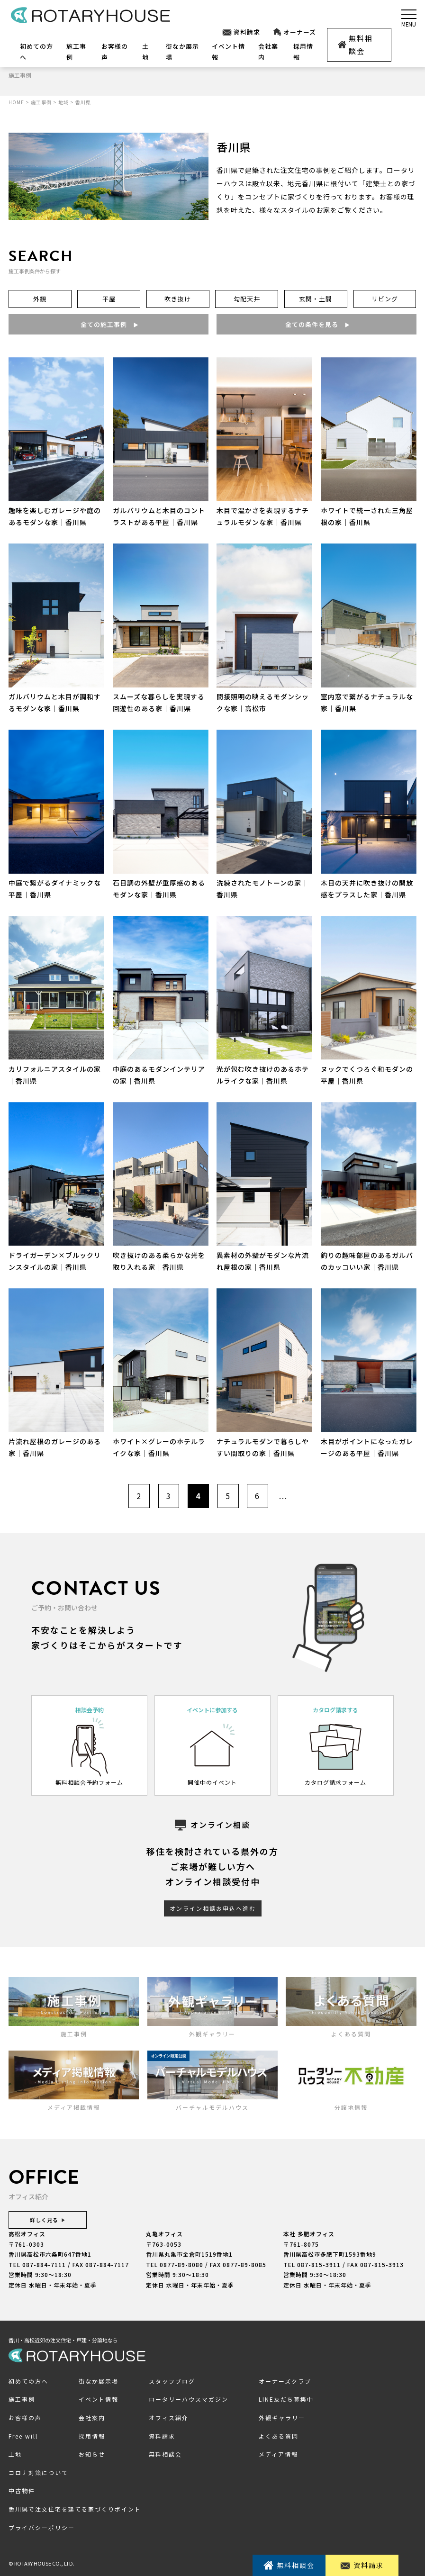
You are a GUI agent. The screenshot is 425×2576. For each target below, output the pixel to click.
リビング (384, 298)
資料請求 (241, 32)
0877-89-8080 (181, 2264)
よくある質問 (278, 2436)
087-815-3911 (319, 2264)
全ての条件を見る (316, 324)
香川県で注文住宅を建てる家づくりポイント (75, 2509)
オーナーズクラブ (285, 2381)
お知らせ (92, 2454)
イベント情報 (98, 2399)
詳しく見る (47, 2219)
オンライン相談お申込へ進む (213, 1909)
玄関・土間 (315, 298)
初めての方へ (28, 2381)
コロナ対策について (38, 2472)
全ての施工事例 (108, 324)
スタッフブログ (172, 2381)
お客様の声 (25, 2418)
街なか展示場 (98, 2381)
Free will (23, 2436)
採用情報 (92, 2436)
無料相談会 (355, 44)
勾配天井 (247, 298)
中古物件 (22, 2491)
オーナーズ (294, 32)
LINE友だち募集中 (286, 2399)
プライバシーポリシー (42, 2527)
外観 (39, 298)
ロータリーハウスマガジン (188, 2399)
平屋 (109, 298)
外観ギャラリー (282, 2418)
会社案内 (92, 2418)
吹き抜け (177, 298)
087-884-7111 (44, 2264)
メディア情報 (278, 2454)
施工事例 (22, 2399)
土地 (15, 2454)
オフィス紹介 (169, 2418)
